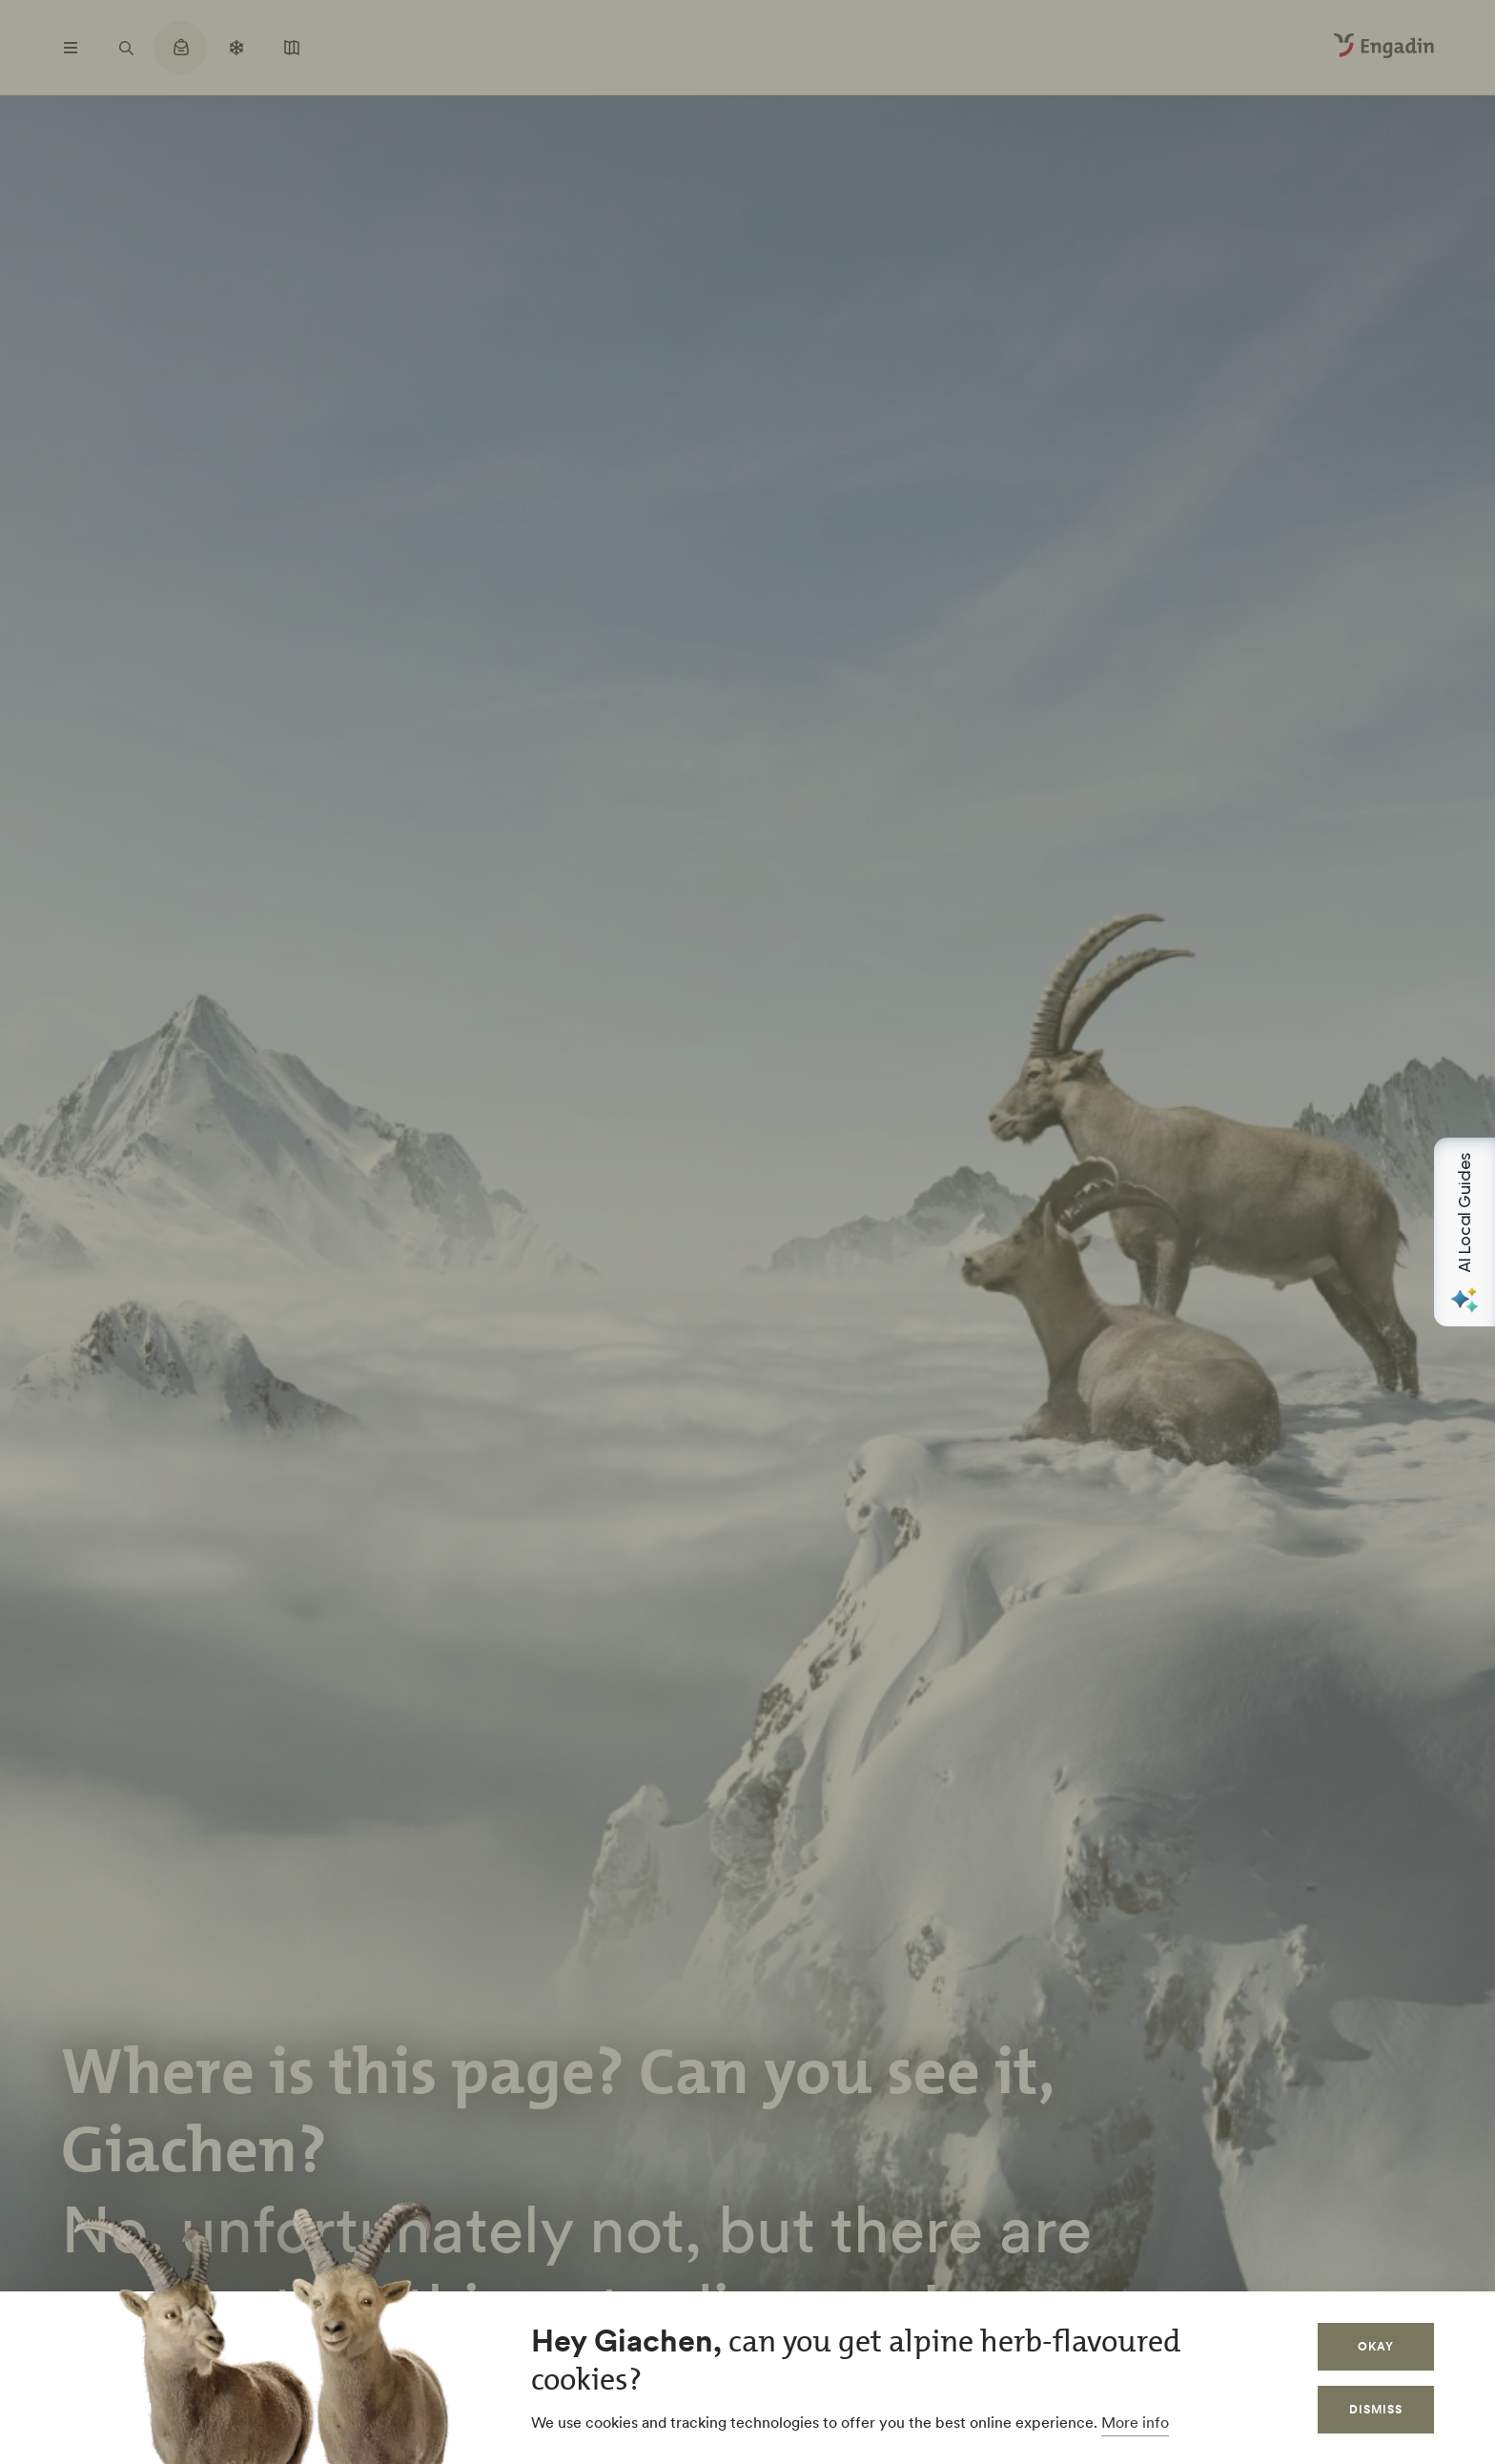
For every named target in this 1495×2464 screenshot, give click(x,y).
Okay (1376, 2346)
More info (1135, 2422)
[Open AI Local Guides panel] (1464, 1232)
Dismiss (1376, 2409)
